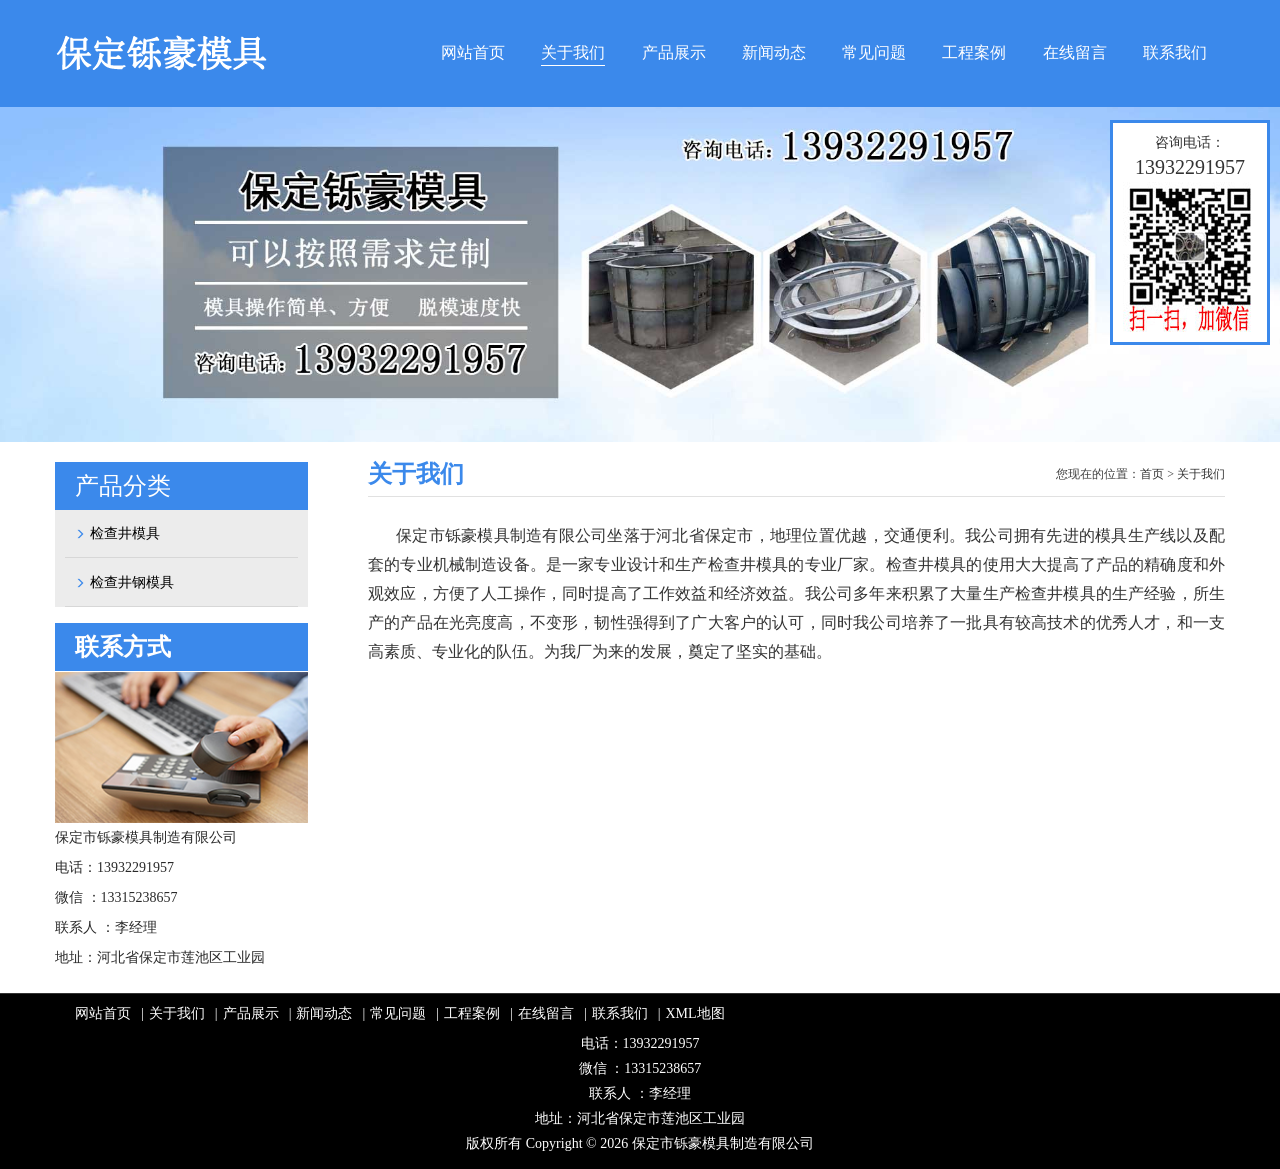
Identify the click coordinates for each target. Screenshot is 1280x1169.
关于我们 (573, 52)
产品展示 (674, 52)
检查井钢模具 (124, 582)
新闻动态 (774, 52)
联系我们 (1175, 52)
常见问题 (874, 52)
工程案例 (974, 52)
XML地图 (695, 1013)
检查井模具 (117, 533)
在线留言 (1075, 52)
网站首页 (473, 52)
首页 (1152, 474)
